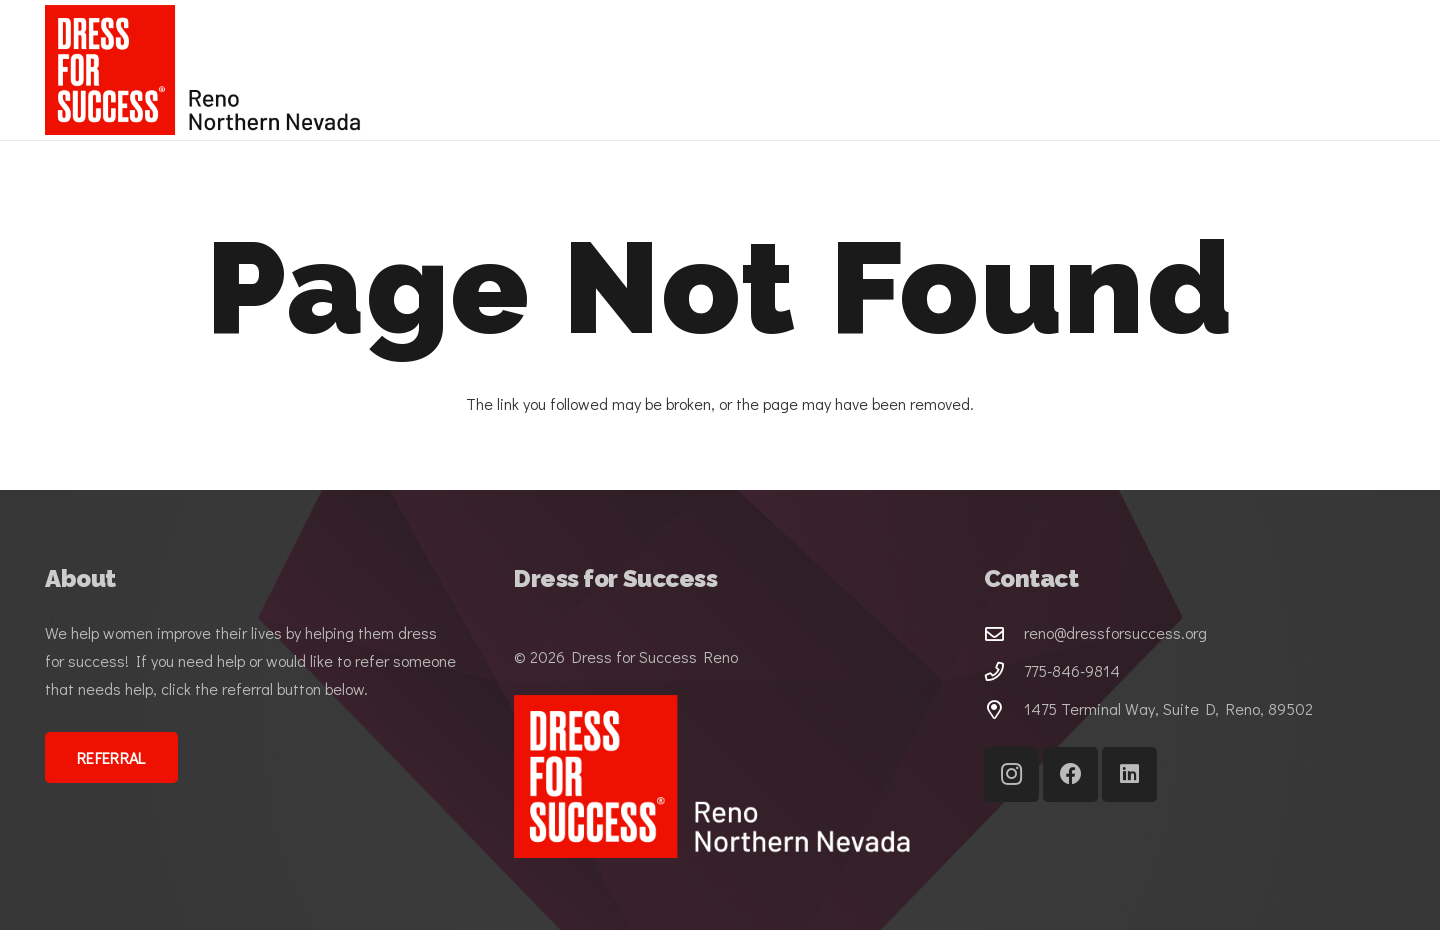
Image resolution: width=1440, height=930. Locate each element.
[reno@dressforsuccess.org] (1004, 633)
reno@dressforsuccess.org (1115, 632)
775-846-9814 (1072, 670)
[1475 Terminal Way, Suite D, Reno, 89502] (1004, 709)
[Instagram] (1011, 774)
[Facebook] (1070, 774)
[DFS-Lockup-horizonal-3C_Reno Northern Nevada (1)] (209, 70)
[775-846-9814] (1004, 671)
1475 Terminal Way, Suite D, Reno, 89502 (1168, 708)
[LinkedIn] (1129, 774)
